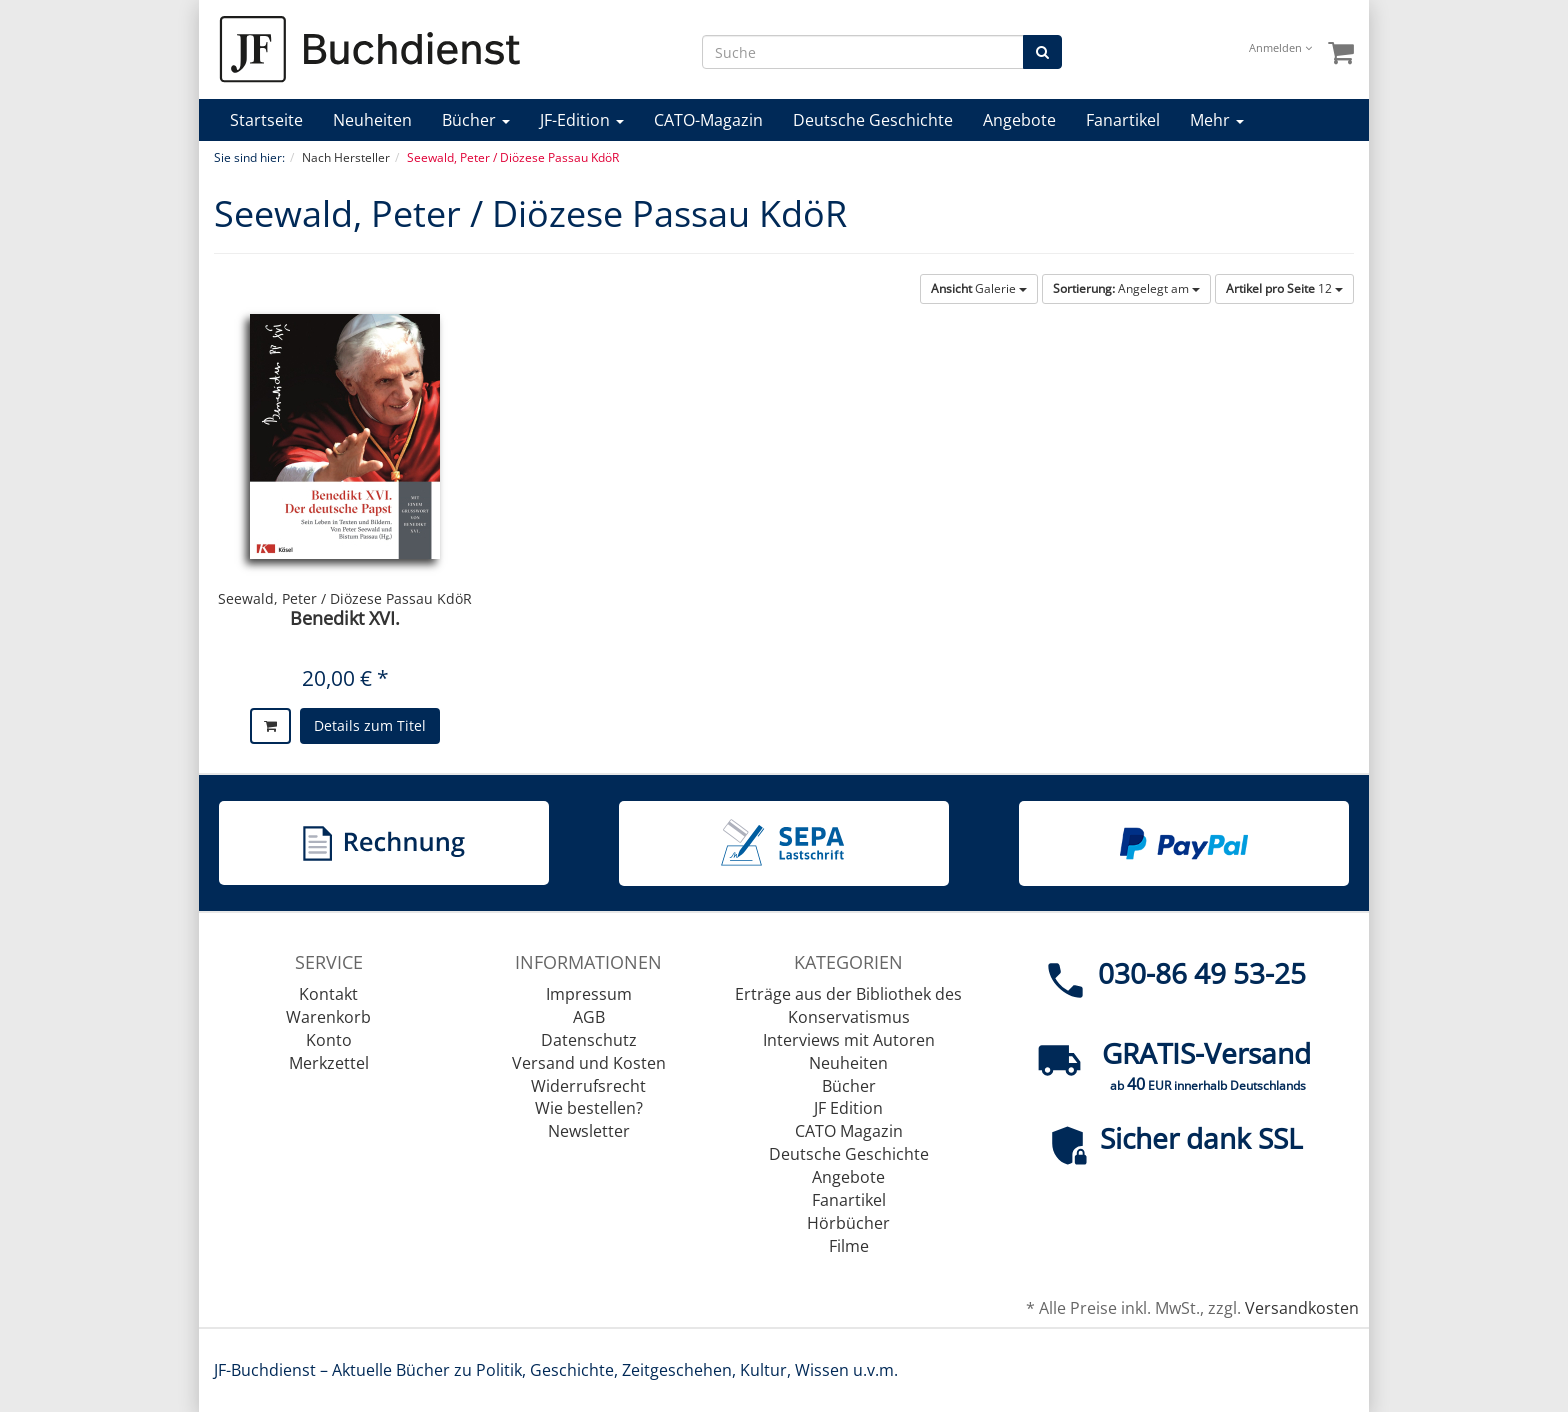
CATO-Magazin (708, 120)
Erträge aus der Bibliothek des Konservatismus (848, 1005)
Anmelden (1280, 47)
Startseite (266, 120)
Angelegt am (1126, 288)
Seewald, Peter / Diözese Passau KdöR (345, 598)
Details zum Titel (370, 725)
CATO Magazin (849, 1131)
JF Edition (848, 1108)
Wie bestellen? (589, 1108)
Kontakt (328, 994)
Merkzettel (329, 1063)
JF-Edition (582, 120)
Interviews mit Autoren (849, 1040)
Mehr (1217, 120)
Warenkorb (328, 1017)
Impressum (589, 994)
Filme (849, 1246)
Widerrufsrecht (588, 1086)
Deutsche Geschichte (873, 120)
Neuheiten (372, 120)
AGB (589, 1017)
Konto (329, 1040)
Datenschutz (589, 1040)
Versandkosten (1302, 1308)
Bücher (476, 120)
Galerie (979, 288)
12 (1284, 288)
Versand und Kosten (589, 1063)
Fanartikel (1123, 120)
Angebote (1019, 120)
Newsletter (589, 1131)
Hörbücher (848, 1223)
